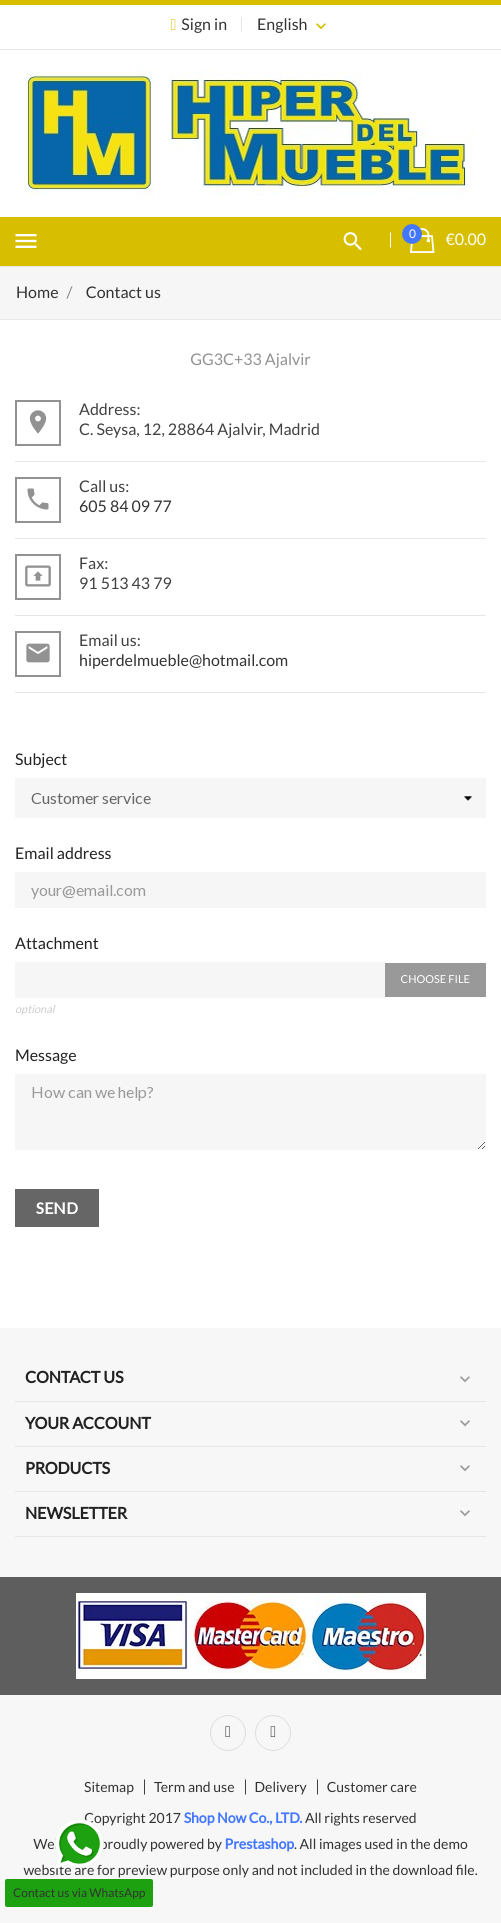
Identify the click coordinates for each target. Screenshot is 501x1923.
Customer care (372, 1786)
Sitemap (109, 1786)
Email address (63, 853)
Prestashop (259, 1843)
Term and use (194, 1786)
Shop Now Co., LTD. (243, 1817)
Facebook (228, 1733)
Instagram (273, 1733)
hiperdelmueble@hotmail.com (183, 660)
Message (46, 1055)
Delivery (281, 1786)
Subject (41, 759)
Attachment (57, 943)
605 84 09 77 (125, 506)
